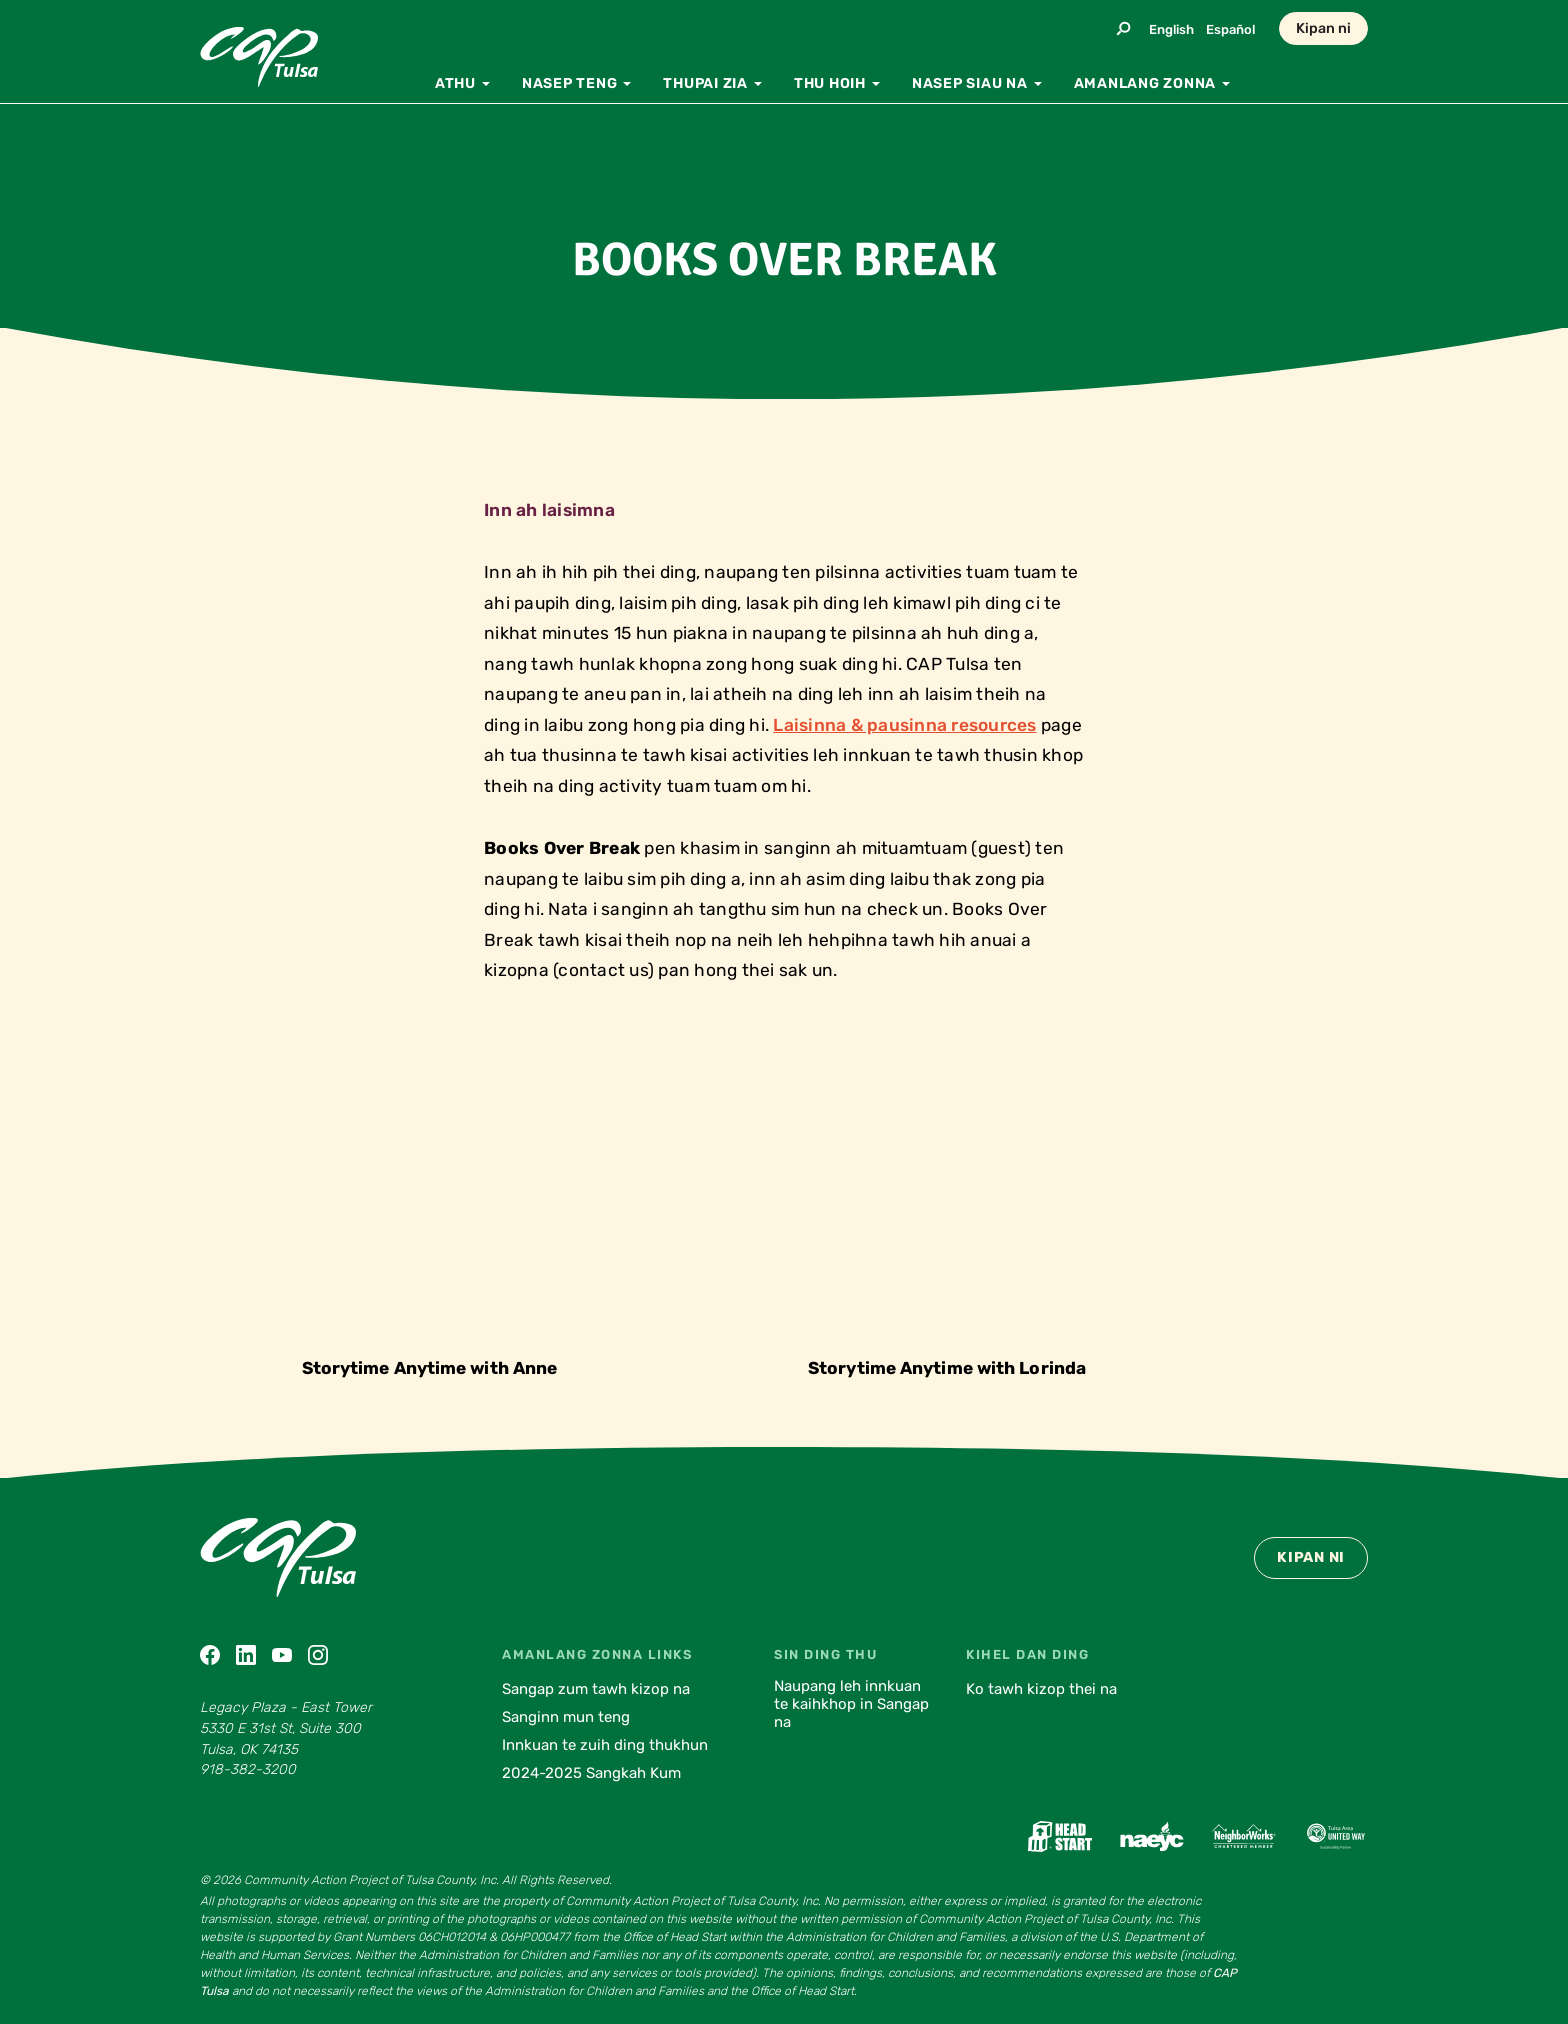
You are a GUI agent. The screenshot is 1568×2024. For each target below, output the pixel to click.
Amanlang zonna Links (597, 1654)
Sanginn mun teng (566, 1717)
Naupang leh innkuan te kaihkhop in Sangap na (851, 1704)
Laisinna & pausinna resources (904, 725)
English (1171, 29)
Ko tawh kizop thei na (1041, 1689)
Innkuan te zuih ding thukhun (605, 1745)
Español (1230, 29)
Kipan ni (1323, 28)
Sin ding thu (825, 1654)
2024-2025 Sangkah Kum (591, 1773)
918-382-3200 (248, 1769)
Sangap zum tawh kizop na (596, 1689)
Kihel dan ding (1027, 1654)
